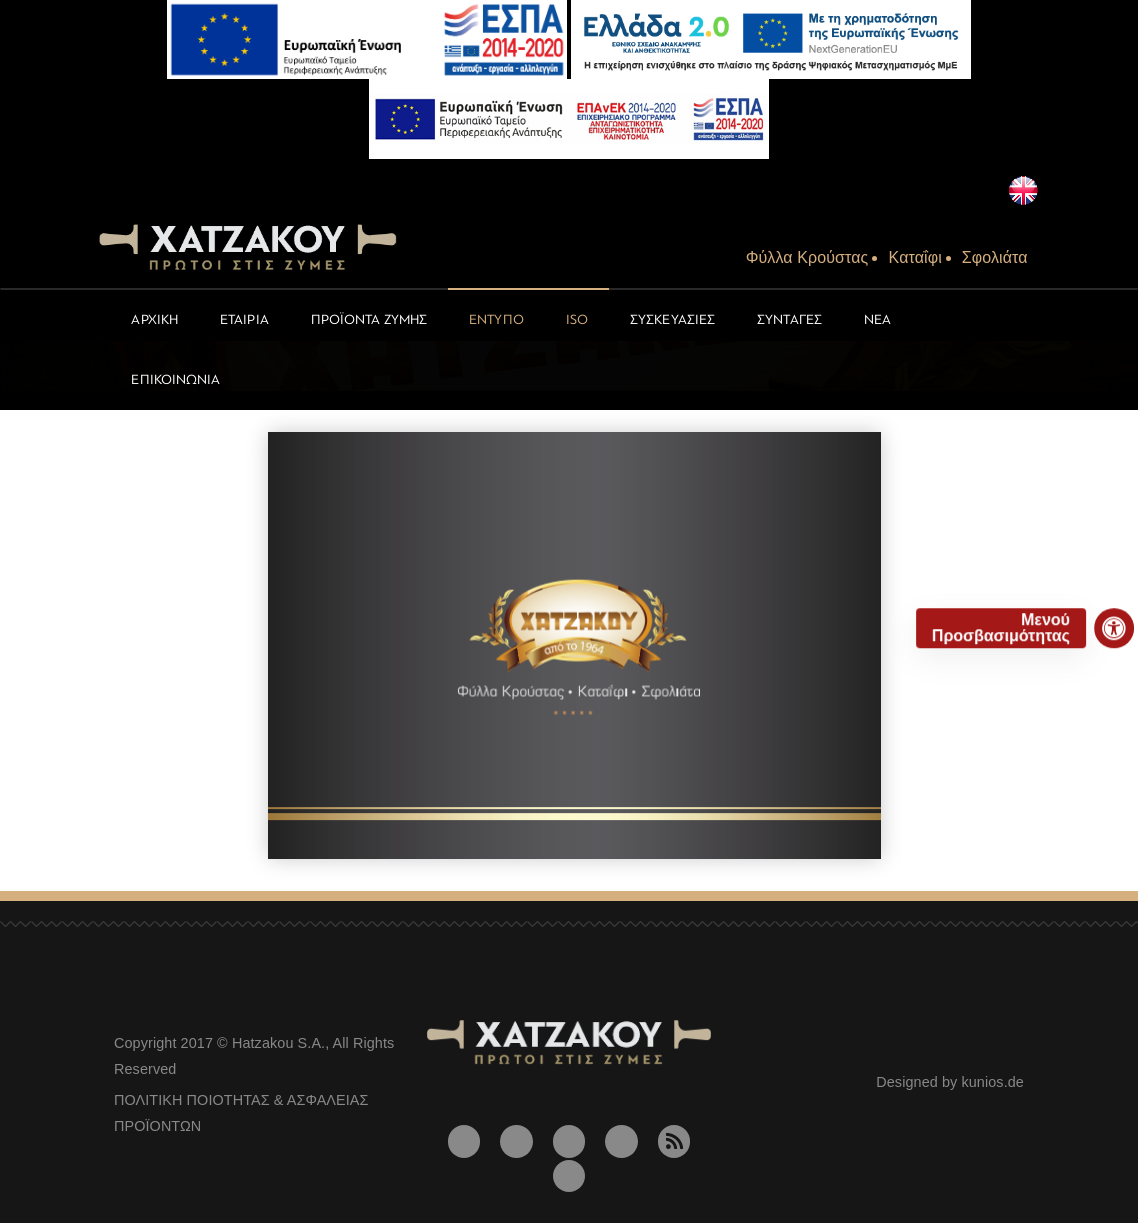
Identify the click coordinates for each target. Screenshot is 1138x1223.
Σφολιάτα (995, 257)
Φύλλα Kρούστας (807, 257)
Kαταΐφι (914, 257)
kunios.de (992, 1082)
